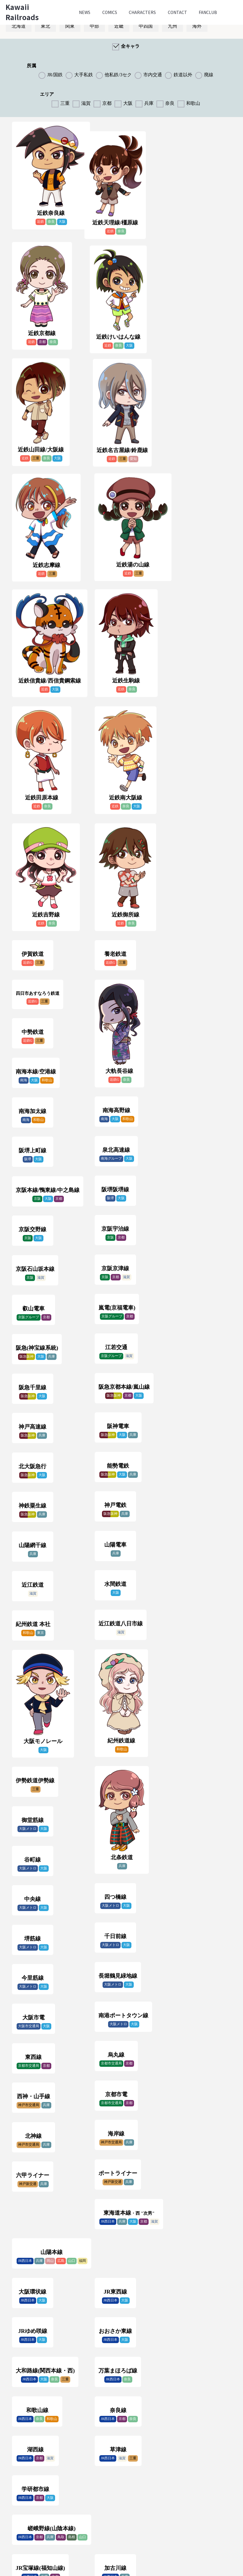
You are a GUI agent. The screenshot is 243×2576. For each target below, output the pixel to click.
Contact (177, 12)
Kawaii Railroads (22, 12)
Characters (142, 12)
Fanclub (208, 12)
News (84, 12)
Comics (109, 12)
